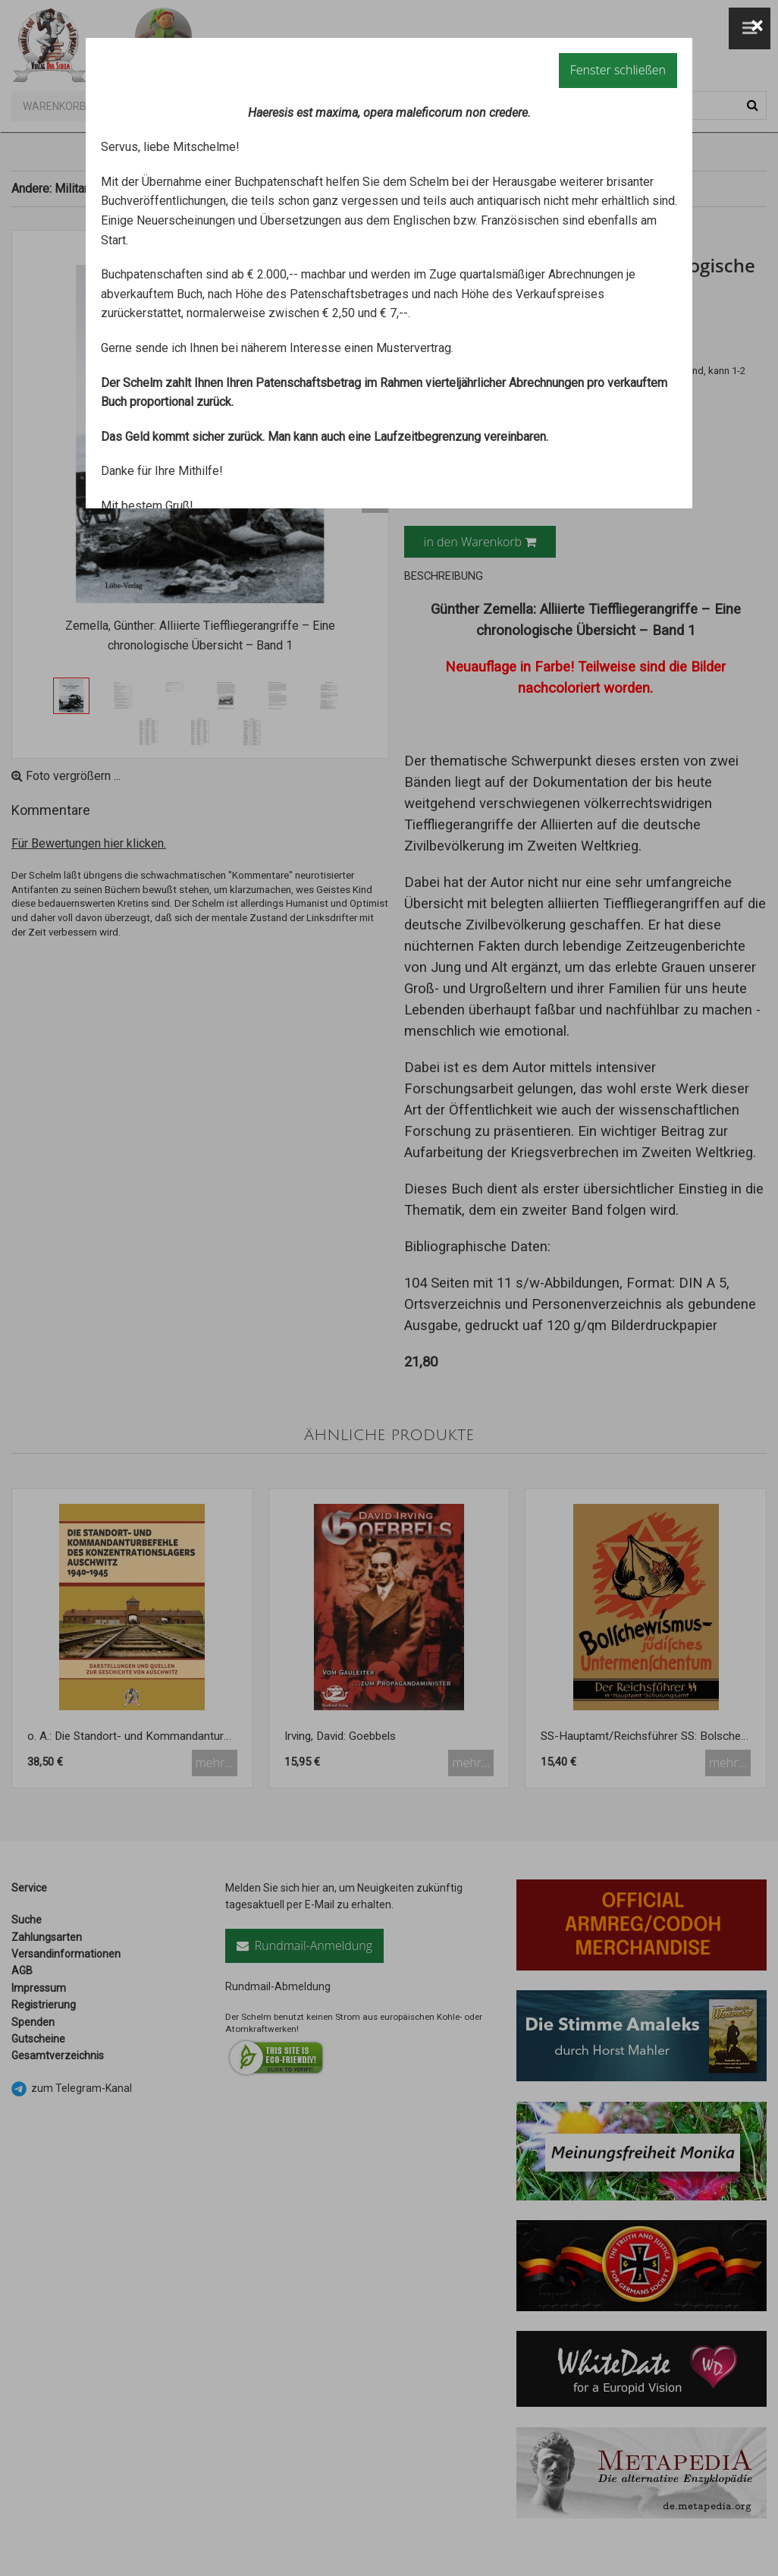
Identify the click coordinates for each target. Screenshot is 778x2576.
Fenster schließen (618, 69)
